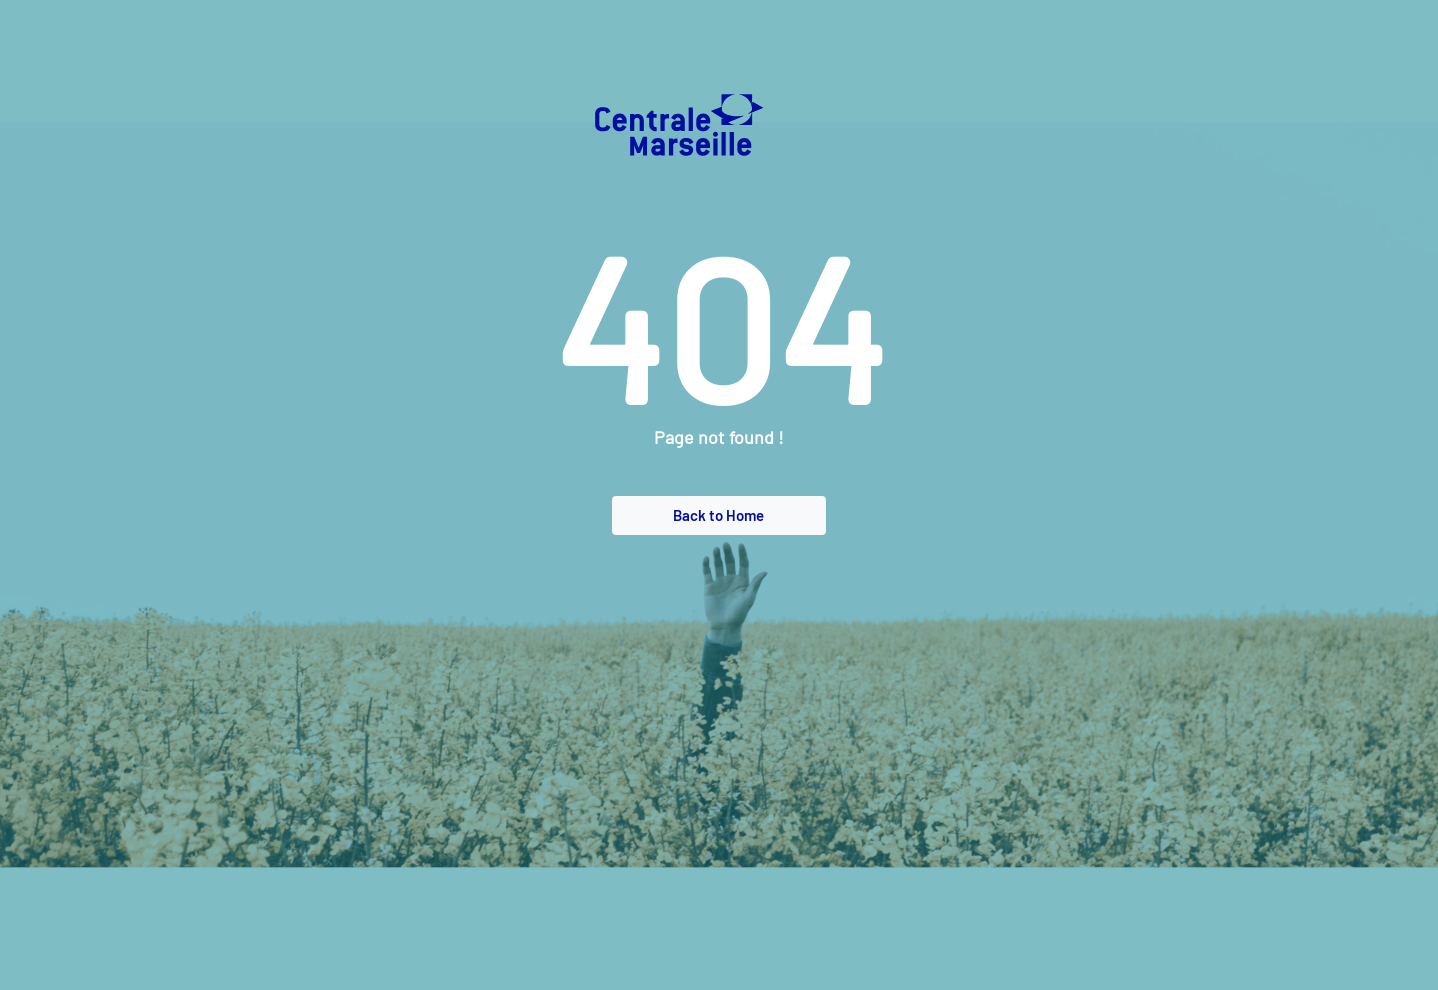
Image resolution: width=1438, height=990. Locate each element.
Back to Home (718, 515)
